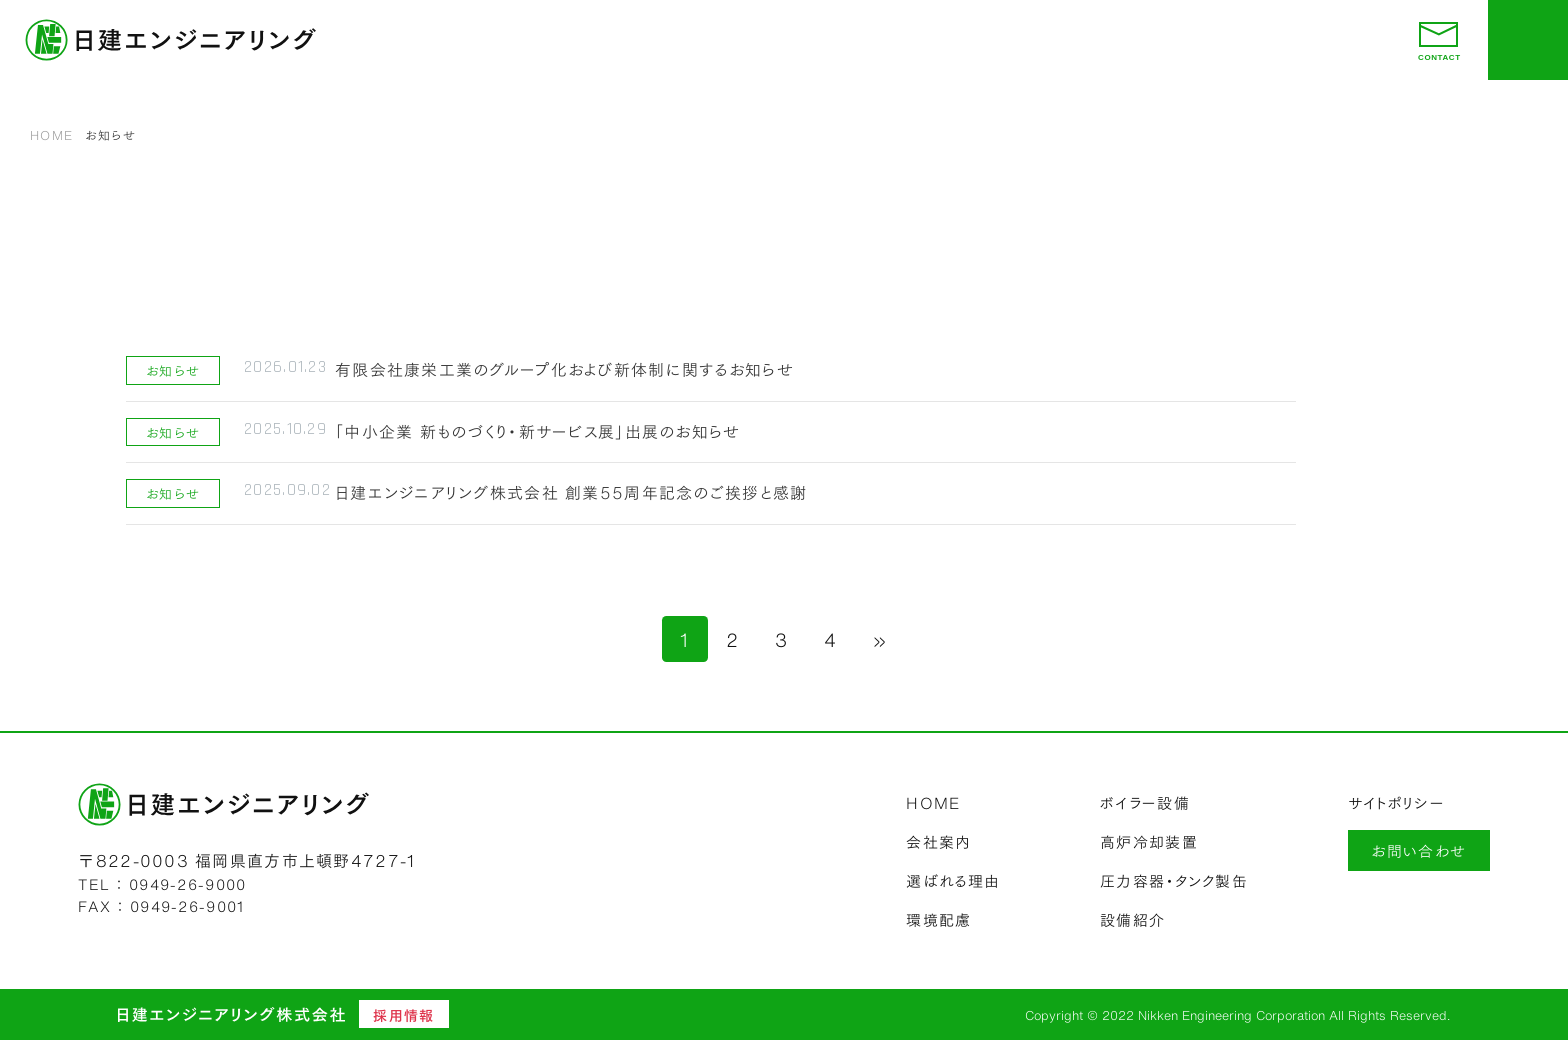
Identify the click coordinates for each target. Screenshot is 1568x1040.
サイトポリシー (1396, 802)
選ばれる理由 (953, 880)
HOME (51, 134)
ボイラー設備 (1145, 802)
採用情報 (403, 1014)
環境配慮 (938, 919)
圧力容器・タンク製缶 (1174, 880)
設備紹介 (1132, 919)
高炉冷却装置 (1149, 841)
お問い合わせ (1418, 850)
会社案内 (938, 841)
